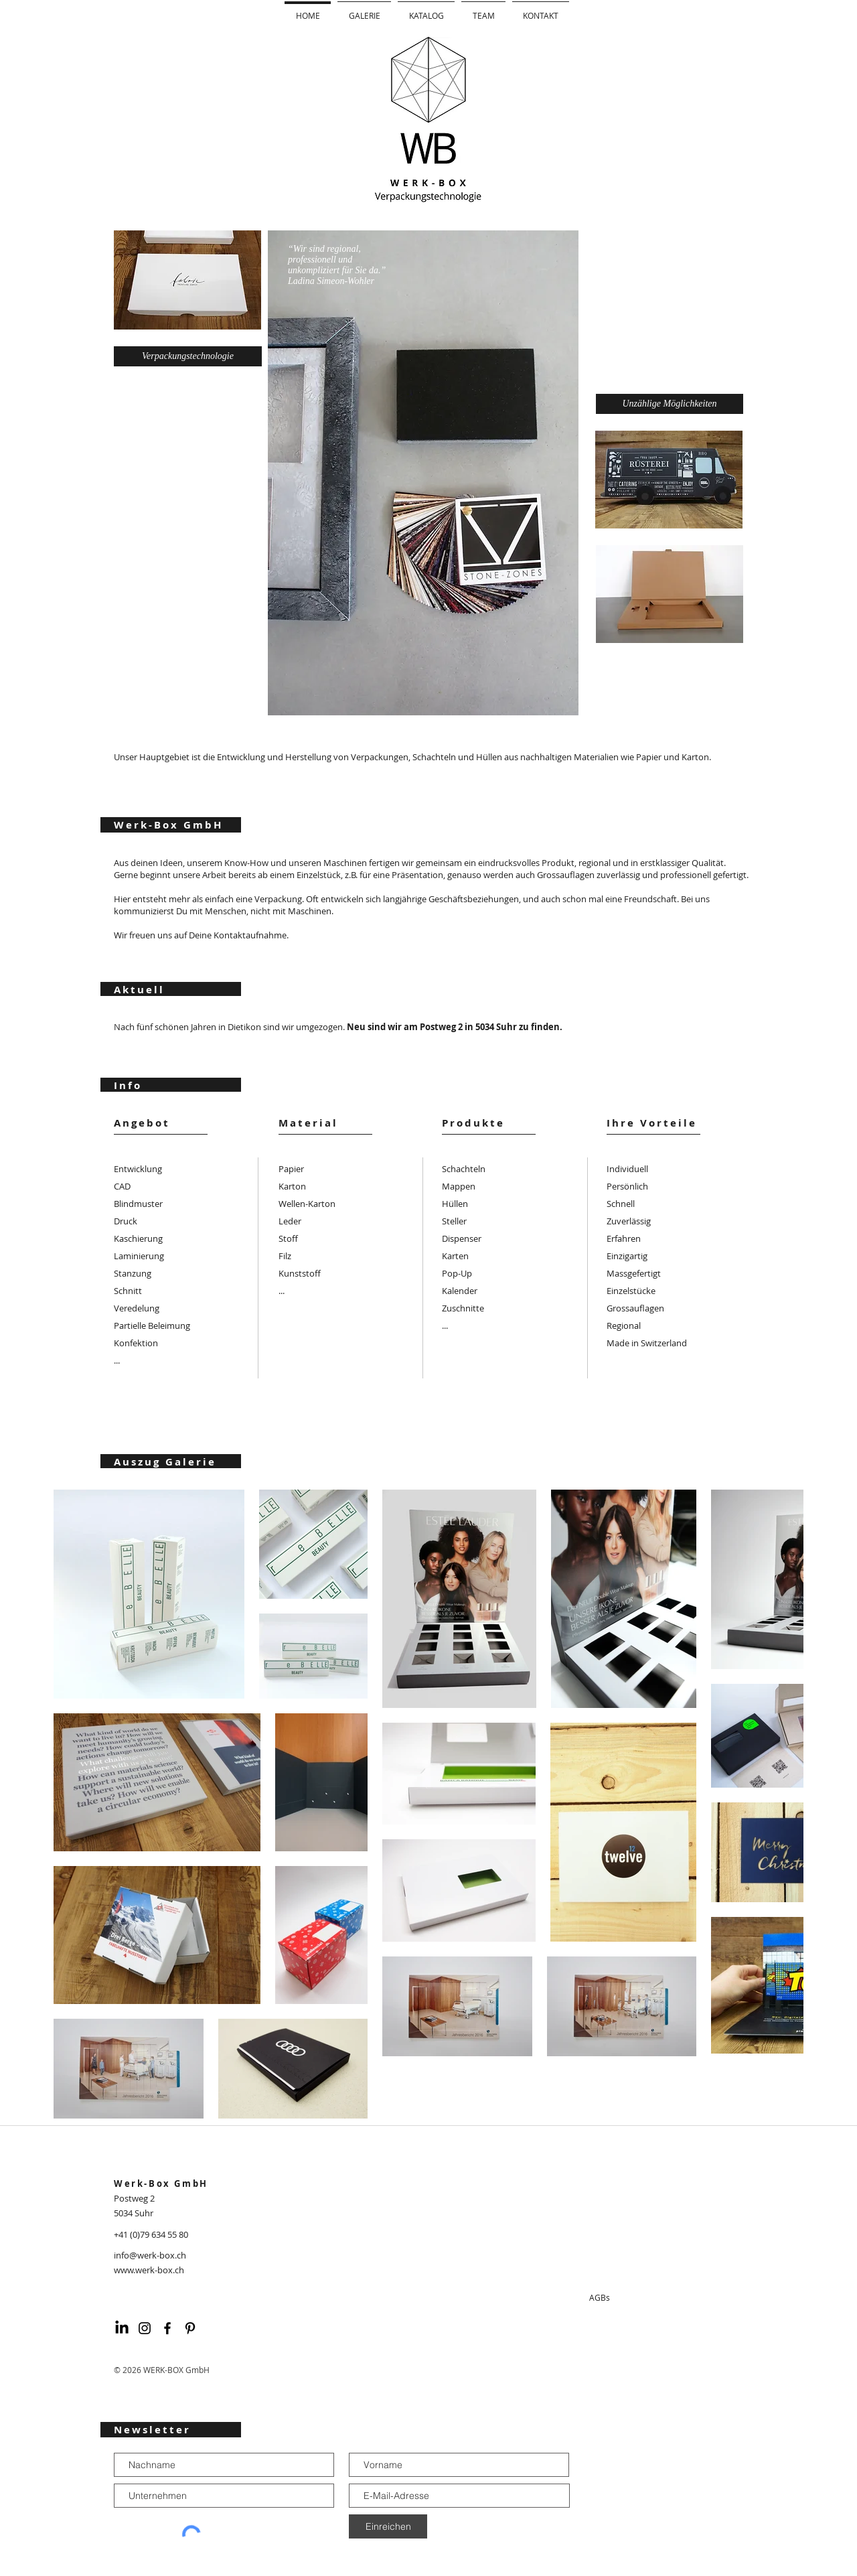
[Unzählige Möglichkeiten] (669, 404)
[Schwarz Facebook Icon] (167, 2328)
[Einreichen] (388, 2526)
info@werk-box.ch (150, 2255)
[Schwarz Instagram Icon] (145, 2328)
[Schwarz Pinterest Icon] (190, 2328)
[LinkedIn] (122, 2328)
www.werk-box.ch (149, 2270)
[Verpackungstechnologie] (188, 356)
